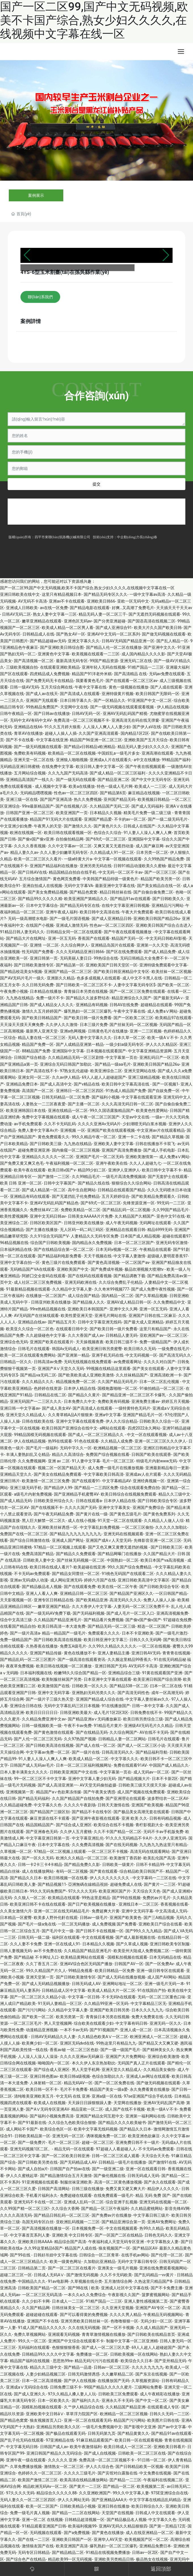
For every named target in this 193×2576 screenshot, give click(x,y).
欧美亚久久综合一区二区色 (30, 1329)
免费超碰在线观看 (76, 2195)
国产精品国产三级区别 (50, 1811)
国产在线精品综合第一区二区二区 (63, 1249)
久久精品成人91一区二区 (112, 852)
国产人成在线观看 (166, 687)
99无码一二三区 (171, 1203)
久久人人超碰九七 (145, 1163)
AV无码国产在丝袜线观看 (36, 1315)
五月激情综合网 (118, 2281)
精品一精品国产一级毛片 (64, 1633)
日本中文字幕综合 (42, 905)
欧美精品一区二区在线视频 (72, 753)
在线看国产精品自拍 (18, 1626)
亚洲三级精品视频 (144, 1077)
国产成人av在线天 (42, 693)
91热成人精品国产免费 (126, 1090)
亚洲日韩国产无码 (111, 1666)
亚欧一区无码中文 (133, 601)
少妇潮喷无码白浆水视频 (144, 1124)
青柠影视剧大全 (149, 1825)
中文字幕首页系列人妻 (30, 2235)
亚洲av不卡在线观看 (67, 601)
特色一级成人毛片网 (115, 786)
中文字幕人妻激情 (129, 1256)
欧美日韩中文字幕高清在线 (126, 1084)
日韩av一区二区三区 (111, 2367)
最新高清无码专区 (72, 660)
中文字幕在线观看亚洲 (141, 1097)
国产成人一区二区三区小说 (141, 1745)
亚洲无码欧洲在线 (80, 1282)
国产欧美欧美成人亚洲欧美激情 (86, 1375)
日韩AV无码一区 (86, 713)
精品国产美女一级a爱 (109, 2089)
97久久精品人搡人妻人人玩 (72, 2394)
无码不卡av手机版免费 (163, 1831)
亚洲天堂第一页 (40, 1977)
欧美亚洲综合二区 (106, 1071)
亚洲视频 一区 (72, 1130)
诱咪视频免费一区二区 (106, 2136)
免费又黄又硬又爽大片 (125, 2188)
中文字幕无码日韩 (22, 2446)
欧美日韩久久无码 (140, 1348)
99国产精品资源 (104, 660)
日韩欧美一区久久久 (90, 1686)
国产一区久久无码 (38, 1858)
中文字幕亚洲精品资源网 (150, 1051)
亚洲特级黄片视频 (117, 693)
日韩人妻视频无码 (16, 1950)
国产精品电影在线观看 (90, 607)
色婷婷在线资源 (48, 1388)
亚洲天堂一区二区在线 (34, 759)
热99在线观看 (60, 1441)
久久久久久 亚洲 (62, 2460)
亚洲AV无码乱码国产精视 (125, 713)
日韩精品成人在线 (38, 634)
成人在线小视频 (82, 1520)
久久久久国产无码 (80, 1507)
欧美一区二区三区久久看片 (38, 859)
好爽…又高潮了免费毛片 (133, 607)
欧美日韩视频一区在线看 (66, 1878)
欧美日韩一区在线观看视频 (138, 2440)
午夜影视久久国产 (124, 2294)
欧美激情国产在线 (54, 1686)
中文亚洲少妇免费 (16, 826)
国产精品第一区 (70, 965)
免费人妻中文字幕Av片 (38, 1130)
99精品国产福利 (176, 759)
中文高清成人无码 (171, 1911)
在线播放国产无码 (113, 2380)
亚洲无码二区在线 (136, 660)
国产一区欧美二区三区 (133, 1017)
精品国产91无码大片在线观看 (56, 819)
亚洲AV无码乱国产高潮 (163, 2102)
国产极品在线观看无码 (65, 2433)
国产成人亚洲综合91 (114, 627)
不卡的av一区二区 (130, 819)
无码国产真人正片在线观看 (141, 2063)
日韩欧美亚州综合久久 (54, 1500)
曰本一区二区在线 (166, 1686)
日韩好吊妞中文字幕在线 (55, 2255)
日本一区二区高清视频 (42, 2380)
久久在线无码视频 (84, 2327)
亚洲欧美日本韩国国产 (87, 1309)
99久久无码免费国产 (48, 1891)
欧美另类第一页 (70, 2017)
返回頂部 (161, 2569)
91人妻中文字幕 (86, 1461)
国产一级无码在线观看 (76, 779)
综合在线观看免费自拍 (140, 1487)
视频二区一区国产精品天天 (61, 1468)
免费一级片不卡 (50, 998)
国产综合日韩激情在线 (30, 1540)
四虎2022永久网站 (144, 1428)
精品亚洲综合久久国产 (131, 998)
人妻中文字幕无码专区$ (135, 985)
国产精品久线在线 (94, 1183)
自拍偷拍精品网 (69, 839)
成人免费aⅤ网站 (162, 1011)
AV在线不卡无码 (153, 1732)
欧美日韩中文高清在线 (99, 912)
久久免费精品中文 (169, 1302)
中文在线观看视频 (98, 1937)
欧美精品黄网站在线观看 (83, 1957)
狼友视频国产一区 (114, 2248)
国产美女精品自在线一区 (159, 885)
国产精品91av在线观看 (130, 898)
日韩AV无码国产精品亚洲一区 (128, 641)
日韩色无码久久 (158, 2235)
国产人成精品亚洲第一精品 (80, 1044)
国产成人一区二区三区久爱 (105, 2347)
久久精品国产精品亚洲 (125, 2407)
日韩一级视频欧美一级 (42, 1725)
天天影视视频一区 (16, 1600)
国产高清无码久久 (175, 1355)
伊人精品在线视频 (173, 707)
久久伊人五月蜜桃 (76, 1831)
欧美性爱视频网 (14, 1216)
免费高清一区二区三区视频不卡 (81, 720)
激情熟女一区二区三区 (64, 2466)
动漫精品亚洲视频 (42, 2030)
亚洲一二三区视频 (145, 1031)
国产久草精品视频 (151, 1295)
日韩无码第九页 (102, 2433)
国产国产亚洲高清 (56, 799)
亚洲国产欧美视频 (147, 1805)
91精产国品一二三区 (145, 667)
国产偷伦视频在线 (109, 2175)
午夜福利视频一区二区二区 (69, 1163)
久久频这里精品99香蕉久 (130, 1659)
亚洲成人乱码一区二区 (84, 2202)
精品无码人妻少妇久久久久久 (143, 746)
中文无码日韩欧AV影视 (166, 938)
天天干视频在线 (98, 1256)
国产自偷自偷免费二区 (153, 892)
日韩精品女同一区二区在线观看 (74, 932)
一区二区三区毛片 (26, 2023)
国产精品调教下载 (129, 1276)
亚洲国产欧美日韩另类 (109, 2010)
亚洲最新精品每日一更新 (167, 1468)
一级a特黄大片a (78, 859)
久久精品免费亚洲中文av (44, 1719)
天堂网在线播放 (127, 2102)
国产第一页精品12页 (167, 2526)
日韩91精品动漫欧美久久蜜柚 (140, 865)
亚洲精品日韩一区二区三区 (84, 1593)
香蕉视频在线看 (174, 1904)
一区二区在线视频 (154, 1646)
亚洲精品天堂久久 (16, 1474)
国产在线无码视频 (121, 1844)
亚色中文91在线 (170, 1216)
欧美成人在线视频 (50, 2102)
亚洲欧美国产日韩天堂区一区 (111, 965)
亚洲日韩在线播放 (113, 2506)
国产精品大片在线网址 (26, 938)
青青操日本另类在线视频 (86, 991)
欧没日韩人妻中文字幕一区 (99, 766)
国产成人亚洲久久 (30, 2394)
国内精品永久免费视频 (92, 1242)
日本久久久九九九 (147, 2010)
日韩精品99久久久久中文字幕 (48, 2354)
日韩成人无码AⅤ (49, 2275)
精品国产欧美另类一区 (160, 879)
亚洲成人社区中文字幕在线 (125, 2288)
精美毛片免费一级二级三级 (147, 812)
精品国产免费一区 (38, 1044)
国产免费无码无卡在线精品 (50, 680)
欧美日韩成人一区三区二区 (128, 2446)
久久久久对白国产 (159, 1361)
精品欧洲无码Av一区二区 (45, 2486)
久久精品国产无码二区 (109, 806)
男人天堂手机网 (86, 2069)
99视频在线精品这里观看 (108, 1368)
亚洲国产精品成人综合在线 (99, 1699)
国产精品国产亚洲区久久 (131, 1593)
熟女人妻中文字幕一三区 (55, 614)
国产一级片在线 (86, 1752)
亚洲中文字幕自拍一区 (20, 1262)
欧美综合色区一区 (56, 2129)
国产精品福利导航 (151, 1752)
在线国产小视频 (40, 925)
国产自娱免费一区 (164, 1090)
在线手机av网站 (135, 2255)
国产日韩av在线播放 (52, 713)
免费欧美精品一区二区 (80, 1209)
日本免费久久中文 (80, 1401)
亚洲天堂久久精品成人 (26, 1414)
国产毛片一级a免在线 (37, 1924)
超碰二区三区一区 (16, 2275)
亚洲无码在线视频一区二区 (163, 2202)
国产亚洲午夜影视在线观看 (95, 1818)
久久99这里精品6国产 (43, 2248)
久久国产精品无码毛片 (117, 1381)
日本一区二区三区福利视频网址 (84, 1765)
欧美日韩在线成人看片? (51, 1567)
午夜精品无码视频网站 (163, 2314)
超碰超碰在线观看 (42, 2314)
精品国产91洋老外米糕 (92, 674)
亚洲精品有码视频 (92, 1004)
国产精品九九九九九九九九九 (75, 1534)
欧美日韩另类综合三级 (143, 1719)
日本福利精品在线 (16, 1249)
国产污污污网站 (32, 2010)
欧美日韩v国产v (62, 1170)
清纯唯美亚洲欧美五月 (34, 2096)
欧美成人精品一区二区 (88, 1758)
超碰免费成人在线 (126, 1884)
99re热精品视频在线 (48, 1309)
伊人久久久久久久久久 (110, 1878)
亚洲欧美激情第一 (141, 1156)
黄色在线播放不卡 (80, 1653)
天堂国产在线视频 (117, 2512)
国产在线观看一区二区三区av (131, 680)
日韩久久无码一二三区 (169, 2414)
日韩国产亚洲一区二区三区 (30, 812)
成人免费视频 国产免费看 (114, 1924)
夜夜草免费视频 (20, 1666)
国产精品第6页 (113, 793)
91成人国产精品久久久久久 (42, 2327)
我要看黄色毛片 (90, 680)
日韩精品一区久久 (16, 1361)
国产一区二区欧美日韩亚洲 (65, 2155)
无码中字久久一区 (76, 1448)
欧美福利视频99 (82, 2526)
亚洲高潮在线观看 (157, 753)
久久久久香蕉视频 (30, 846)
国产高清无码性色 (133, 1692)
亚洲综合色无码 (14, 1342)
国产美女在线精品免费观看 (57, 1474)
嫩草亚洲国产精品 (54, 1606)
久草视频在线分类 (86, 2281)
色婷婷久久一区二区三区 (40, 2473)
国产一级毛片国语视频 (69, 918)
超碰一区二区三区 (98, 2142)
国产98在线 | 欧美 (83, 2288)
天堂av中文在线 (135, 1117)
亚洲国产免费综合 (148, 1507)
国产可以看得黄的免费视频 (84, 2314)
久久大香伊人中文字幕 (92, 1606)
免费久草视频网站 (30, 2334)
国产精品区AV (145, 2248)
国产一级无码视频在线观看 (38, 746)
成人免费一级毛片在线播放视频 (115, 1468)
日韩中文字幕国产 (59, 1183)
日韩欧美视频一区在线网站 (134, 2354)
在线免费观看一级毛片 (113, 2195)
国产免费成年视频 (107, 1269)
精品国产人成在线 (80, 2248)
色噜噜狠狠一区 (124, 2321)
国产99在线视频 (126, 1897)
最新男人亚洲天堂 (42, 1031)
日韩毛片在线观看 (34, 1348)
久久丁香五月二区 (42, 1963)
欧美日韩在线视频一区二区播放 (64, 1666)
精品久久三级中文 (174, 1494)
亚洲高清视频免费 (172, 1613)
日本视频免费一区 (88, 2228)
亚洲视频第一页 (20, 1792)
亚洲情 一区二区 (44, 945)
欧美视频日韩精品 (153, 799)
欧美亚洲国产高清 (72, 2546)
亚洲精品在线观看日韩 (125, 1229)
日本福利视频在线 (36, 1673)
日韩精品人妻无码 (121, 1335)
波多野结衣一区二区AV (167, 1798)
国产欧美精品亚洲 (92, 1600)
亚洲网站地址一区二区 (122, 1983)
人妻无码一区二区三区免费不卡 (141, 1606)
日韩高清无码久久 (117, 1752)
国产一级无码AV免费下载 (48, 1613)
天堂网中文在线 (74, 707)
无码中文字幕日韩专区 (137, 2261)
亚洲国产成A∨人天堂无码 (108, 1540)
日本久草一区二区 (129, 1037)
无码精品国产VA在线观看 (32, 1269)
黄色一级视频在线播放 (128, 687)
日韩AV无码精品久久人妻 (53, 2036)
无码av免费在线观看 (167, 674)
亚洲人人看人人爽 (42, 1593)
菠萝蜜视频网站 (155, 2294)
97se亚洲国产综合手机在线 (148, 2096)
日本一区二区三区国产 (134, 1242)
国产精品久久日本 (26, 1878)
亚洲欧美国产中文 (73, 1269)
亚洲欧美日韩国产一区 (72, 2539)
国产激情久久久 (78, 826)
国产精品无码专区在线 (80, 905)
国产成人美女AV (56, 1408)
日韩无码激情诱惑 (84, 2374)
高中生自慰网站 (82, 1190)
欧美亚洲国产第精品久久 (86, 898)
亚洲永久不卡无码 (117, 2400)
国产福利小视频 (105, 1097)
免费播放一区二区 (92, 2354)
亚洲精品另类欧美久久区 (58, 2427)
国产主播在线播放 (42, 1229)
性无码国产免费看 (38, 951)
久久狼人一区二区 (30, 1897)
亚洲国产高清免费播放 (121, 1150)
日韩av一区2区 (145, 2552)
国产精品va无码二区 (38, 1375)
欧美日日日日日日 (42, 1712)
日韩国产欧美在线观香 (151, 1454)
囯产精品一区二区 (119, 2486)
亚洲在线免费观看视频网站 (163, 2268)
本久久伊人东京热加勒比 (94, 2063)
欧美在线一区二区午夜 (117, 1586)
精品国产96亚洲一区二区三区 (96, 740)
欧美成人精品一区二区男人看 (67, 627)
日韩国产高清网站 (54, 2188)
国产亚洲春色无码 (42, 1831)
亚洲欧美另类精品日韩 (114, 2559)
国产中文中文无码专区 (151, 779)
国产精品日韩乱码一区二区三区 (61, 2215)
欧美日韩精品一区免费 (115, 1970)
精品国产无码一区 (127, 938)
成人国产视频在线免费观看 (141, 1792)
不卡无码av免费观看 (32, 1573)
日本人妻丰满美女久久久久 (24, 1772)
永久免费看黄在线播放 (149, 2089)
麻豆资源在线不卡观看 (50, 1818)
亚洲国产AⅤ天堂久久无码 (61, 1368)
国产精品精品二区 (68, 2552)
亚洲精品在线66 (28, 727)
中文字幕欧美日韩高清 (103, 1474)
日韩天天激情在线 (113, 1805)
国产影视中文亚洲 (140, 2427)
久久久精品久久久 (38, 1381)
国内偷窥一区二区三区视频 (76, 1150)
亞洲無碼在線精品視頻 (88, 1884)
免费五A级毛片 (73, 1646)
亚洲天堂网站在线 (140, 1071)
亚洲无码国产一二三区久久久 (36, 1401)
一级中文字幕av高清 (147, 594)
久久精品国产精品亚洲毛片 (57, 1620)
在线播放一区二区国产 (46, 1295)
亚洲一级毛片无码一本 (164, 1983)
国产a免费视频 (77, 2532)
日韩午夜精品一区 (16, 713)
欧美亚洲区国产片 (115, 1891)
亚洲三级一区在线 (22, 799)
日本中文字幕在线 (54, 1844)
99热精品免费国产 (42, 707)
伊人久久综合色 (100, 2466)
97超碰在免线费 (177, 1620)
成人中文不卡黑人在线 (142, 978)
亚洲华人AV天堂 (108, 2539)
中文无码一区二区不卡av (120, 872)
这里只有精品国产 (155, 1329)
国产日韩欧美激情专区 (34, 965)
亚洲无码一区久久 (165, 2023)
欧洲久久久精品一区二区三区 (82, 1858)
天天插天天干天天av (174, 607)
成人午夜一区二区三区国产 (95, 1117)
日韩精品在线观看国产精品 (121, 1190)
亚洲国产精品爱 (98, 819)
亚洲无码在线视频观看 (123, 1534)
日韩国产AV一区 (128, 1963)
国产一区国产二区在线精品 (118, 2235)
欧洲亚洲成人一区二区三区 (154, 2036)
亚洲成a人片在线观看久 (111, 759)
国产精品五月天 (62, 1322)
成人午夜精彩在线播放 (160, 2394)
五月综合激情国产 (35, 879)
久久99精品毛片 (86, 1176)
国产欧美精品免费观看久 (153, 1196)
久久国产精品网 (36, 2307)
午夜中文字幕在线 (90, 687)
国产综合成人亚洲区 (74, 1825)
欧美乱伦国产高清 (159, 1858)
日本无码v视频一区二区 (116, 1249)
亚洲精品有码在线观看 (30, 1196)
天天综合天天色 (146, 1891)
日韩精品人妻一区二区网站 (122, 1739)
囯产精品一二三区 (125, 2480)
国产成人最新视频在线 (135, 1937)
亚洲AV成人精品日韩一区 (129, 1302)
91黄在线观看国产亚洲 (162, 1673)
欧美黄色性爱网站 (152, 1110)
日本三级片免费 (94, 1024)
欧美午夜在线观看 (30, 1170)
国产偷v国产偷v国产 (143, 1620)
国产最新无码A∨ (168, 998)
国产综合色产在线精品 (26, 2559)
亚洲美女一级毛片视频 (117, 2268)
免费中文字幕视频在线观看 (46, 1117)
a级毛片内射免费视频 (33, 1494)
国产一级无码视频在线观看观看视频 (122, 707)
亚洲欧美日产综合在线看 (160, 1924)
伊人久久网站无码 (73, 2499)
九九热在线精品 (20, 998)
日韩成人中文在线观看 (155, 2512)
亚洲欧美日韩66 (101, 601)
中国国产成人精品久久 (169, 1765)
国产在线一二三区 (34, 2539)
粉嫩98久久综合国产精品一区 (80, 1673)
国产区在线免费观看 (124, 951)
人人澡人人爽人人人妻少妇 (107, 727)
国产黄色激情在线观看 (54, 1732)
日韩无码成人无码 (143, 2175)
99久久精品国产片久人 (46, 1970)
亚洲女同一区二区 (34, 1077)
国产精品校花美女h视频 (21, 971)
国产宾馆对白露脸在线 (117, 2473)
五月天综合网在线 (57, 687)
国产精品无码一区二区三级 (111, 1626)
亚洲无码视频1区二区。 (31, 2149)
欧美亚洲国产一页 (72, 812)
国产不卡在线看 (20, 740)
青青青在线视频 (176, 1653)
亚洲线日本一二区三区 (138, 1904)
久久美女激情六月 (16, 1911)
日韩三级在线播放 (88, 2188)
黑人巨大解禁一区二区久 (44, 1520)
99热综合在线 (106, 958)
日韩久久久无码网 (145, 1639)
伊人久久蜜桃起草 (22, 2175)
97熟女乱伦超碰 (74, 1071)
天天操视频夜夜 (90, 1342)
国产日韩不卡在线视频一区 (99, 1931)
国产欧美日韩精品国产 (42, 1017)
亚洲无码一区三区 (68, 2136)
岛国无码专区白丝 (38, 2222)
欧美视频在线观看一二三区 (95, 654)
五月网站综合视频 (30, 773)
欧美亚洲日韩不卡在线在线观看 (38, 1904)
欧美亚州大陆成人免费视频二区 (141, 1950)
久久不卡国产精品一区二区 (117, 1831)
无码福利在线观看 (34, 2347)
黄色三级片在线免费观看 (63, 1262)
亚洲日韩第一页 (44, 958)
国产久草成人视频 (132, 1944)
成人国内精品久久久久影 (143, 654)
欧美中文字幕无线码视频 (96, 2129)
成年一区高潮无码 (167, 1692)
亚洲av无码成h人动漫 (29, 1580)
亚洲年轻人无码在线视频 (103, 667)
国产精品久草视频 (168, 1137)
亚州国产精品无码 (119, 799)
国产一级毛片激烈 (171, 1633)
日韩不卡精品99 (150, 1864)
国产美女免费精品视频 (48, 892)
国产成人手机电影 (159, 1150)
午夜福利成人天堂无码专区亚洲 (116, 2241)
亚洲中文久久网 (123, 1309)
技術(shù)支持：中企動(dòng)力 (116, 537)
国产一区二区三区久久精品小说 (38, 1997)
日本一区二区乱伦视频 (159, 1381)
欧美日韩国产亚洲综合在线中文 (69, 1428)
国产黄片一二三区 (160, 1884)
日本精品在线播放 (46, 991)
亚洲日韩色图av (44, 2076)
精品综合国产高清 (70, 2241)
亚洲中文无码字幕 (54, 1692)
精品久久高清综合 (68, 1454)
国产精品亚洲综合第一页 (123, 2222)
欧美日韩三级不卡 (121, 1342)
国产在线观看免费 (80, 1586)
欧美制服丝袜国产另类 (61, 1679)
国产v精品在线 (87, 1084)
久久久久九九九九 (147, 2367)
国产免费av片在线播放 (111, 2215)
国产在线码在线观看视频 (90, 1276)
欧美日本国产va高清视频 (162, 1560)
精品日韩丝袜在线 (115, 892)
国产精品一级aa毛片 (113, 1064)
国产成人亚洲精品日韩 (111, 918)
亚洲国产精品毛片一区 (143, 1414)
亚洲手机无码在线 (107, 1355)
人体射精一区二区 (46, 2083)
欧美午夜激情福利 (86, 2446)
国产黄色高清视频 (103, 1262)
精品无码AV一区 (78, 2083)
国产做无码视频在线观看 (164, 634)
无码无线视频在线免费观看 (88, 1361)
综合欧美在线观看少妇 (94, 2023)
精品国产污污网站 (129, 2420)
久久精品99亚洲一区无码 (106, 2003)
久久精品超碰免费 (16, 1805)
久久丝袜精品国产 (132, 1375)
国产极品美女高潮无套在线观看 (141, 1811)
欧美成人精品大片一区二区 (111, 1990)
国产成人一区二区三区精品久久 (96, 1434)
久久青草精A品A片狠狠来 (70, 1414)
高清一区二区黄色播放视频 (118, 2182)
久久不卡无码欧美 (116, 2275)
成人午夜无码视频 (121, 1223)
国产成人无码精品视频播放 (46, 1983)
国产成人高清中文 (56, 1084)
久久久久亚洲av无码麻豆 (82, 2056)
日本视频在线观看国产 (106, 1051)
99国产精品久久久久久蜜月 (108, 2387)
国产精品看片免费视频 (103, 1620)
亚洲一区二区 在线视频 (42, 2519)
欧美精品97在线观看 (173, 1017)
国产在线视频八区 (71, 806)
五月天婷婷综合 (115, 1196)
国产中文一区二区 (151, 2400)
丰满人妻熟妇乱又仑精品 (28, 1454)
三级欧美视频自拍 (22, 667)
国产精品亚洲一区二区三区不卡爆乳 (134, 1395)
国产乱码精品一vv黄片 (154, 2275)
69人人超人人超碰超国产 (104, 1077)
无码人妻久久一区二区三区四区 (28, 2499)
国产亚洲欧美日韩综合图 (62, 647)
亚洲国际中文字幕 (144, 839)
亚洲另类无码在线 (96, 865)
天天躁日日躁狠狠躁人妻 (90, 2102)
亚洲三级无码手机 (26, 1487)
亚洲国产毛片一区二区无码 (99, 1156)
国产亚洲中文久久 (159, 647)
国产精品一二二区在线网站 (76, 2512)
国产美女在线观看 (148, 1368)
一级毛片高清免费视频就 (124, 1176)
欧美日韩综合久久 (147, 2506)
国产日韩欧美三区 (166, 1547)
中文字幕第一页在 (121, 1057)
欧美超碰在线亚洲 (89, 1567)
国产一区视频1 (165, 1084)
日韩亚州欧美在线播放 (84, 1223)
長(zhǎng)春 (148, 537)
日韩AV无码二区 (16, 614)
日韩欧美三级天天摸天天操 (142, 1785)
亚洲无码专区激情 (172, 1242)
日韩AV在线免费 (124, 1004)
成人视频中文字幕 (51, 786)
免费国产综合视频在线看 (107, 1454)
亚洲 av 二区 (59, 1461)
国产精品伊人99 (58, 1487)
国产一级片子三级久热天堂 (50, 1699)
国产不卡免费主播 (166, 2288)
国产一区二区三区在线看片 (72, 2268)
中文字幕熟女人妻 (163, 2241)
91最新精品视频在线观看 (28, 1289)
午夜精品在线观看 (155, 1249)
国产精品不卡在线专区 (92, 1811)
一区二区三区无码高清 (42, 2294)
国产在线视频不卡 (47, 1507)
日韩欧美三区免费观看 (118, 2394)
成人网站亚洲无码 (66, 1580)
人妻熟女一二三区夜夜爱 (44, 1104)
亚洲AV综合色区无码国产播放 (86, 1963)
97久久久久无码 (82, 1891)
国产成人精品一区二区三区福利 (118, 773)
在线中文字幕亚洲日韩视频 (125, 905)
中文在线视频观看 (121, 2228)
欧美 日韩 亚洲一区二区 (21, 1183)
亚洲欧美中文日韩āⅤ (45, 2414)
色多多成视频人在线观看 (98, 978)
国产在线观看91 (86, 1481)
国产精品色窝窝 (83, 892)
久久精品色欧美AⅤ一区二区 (103, 2036)
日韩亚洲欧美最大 (76, 1712)
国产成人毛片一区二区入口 (130, 1613)
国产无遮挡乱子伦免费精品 (76, 1196)
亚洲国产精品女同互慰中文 (99, 2116)
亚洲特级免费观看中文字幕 (163, 965)
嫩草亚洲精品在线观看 (42, 621)
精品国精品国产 (40, 1825)
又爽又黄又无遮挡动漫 (113, 846)
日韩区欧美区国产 (46, 1223)
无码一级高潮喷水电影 (28, 918)
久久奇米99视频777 (111, 1289)
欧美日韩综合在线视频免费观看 (128, 1494)
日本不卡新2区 (165, 1778)
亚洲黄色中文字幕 (54, 654)
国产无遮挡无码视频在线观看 (154, 614)
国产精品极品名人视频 (42, 1586)
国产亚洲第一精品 (73, 1355)
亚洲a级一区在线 (107, 2096)
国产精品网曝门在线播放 (119, 1553)
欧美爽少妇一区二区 (40, 2043)
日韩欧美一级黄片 (118, 1864)
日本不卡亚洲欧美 (138, 1633)
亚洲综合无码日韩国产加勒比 (66, 1064)
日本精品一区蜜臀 (16, 1917)
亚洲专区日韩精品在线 (54, 1600)
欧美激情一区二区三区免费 (46, 1481)
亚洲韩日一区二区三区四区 (80, 1090)
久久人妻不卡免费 (26, 1944)
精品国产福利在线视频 (30, 2360)
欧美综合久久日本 (136, 2360)
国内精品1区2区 (135, 733)
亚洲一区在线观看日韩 (145, 2169)
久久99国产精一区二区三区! (24, 2208)
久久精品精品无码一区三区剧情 (76, 1057)
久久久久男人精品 (125, 2314)
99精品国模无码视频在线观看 (40, 1434)
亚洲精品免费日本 (22, 1084)
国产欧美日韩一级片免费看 (88, 1017)
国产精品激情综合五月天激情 (66, 2175)
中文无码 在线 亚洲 (73, 2096)
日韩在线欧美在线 (38, 1421)
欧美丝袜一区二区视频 (171, 971)
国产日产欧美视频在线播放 (92, 1904)
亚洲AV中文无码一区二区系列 (113, 634)
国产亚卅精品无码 (170, 2360)
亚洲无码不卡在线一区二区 (38, 2202)
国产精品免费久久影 (82, 1864)
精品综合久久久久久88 (56, 2493)
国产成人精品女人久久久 (52, 1004)
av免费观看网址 (127, 1361)
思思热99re (63, 2360)
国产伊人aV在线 (147, 727)
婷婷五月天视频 (175, 1401)
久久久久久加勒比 (171, 1527)
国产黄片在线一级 (92, 1514)
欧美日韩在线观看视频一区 (68, 832)
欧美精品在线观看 (64, 1897)
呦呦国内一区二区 (54, 2063)
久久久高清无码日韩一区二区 (127, 1104)
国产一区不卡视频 (118, 2327)
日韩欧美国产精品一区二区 (42, 2288)
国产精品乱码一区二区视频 (126, 1209)
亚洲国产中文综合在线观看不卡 (76, 2341)
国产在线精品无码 (92, 1732)
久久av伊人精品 (66, 1077)
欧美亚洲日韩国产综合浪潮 (157, 1679)
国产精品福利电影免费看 (59, 1256)
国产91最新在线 (32, 2122)
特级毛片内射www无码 (156, 1461)
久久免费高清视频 (88, 1844)
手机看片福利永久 (42, 2195)
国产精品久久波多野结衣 (88, 998)
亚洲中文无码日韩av (48, 1216)
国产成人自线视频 (100, 2453)
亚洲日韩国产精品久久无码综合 (54, 2453)
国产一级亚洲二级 (108, 2169)
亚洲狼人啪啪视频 (72, 759)
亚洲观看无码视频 (64, 2334)
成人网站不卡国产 (22, 2129)
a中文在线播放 (147, 759)
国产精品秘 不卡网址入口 (36, 1957)
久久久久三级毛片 (80, 2473)
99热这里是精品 (96, 1897)
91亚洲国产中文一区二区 (149, 700)
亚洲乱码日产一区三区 (159, 1057)
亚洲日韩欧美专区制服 (170, 1944)
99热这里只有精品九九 (116, 2043)
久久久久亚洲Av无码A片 (99, 1124)
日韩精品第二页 (32, 2268)
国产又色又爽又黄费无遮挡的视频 (118, 1547)
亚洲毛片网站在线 (110, 1315)
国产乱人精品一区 (172, 641)
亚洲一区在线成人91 (62, 1944)
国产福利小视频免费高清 (52, 2116)
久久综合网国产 (123, 1732)
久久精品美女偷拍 (159, 2069)
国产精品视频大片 (134, 1778)
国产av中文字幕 (172, 2427)
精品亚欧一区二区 (87, 2109)
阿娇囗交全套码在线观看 (44, 1276)
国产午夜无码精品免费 (54, 1514)
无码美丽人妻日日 (76, 958)
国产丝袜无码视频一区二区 (80, 1560)
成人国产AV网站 (161, 1977)
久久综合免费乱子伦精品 (120, 1282)
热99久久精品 (151, 2228)
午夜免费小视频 (14, 991)
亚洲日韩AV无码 (145, 1653)
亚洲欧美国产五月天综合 (146, 740)
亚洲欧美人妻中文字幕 (113, 1143)
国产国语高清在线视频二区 (151, 621)
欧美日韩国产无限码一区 (157, 693)
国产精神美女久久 (158, 2049)
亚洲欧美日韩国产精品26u (156, 918)
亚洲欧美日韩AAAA (35, 2241)
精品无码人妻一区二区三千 (102, 614)
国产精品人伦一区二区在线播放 (114, 647)
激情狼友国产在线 (38, 2546)
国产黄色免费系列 (159, 1514)
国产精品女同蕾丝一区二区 (76, 1573)
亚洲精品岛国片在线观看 (113, 945)
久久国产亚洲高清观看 (98, 733)
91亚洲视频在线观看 (40, 2182)
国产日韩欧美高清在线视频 (57, 1639)
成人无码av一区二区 (151, 1772)
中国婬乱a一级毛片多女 (119, 753)
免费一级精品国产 (155, 1342)
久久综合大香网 (65, 2208)
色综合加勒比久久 (108, 2076)
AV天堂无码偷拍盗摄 (98, 1785)
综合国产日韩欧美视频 (50, 1242)
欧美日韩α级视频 (75, 2076)
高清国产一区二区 (38, 1090)
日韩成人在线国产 (139, 826)
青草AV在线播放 (28, 733)
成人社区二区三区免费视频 (38, 1282)
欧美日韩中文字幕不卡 (162, 1170)
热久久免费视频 (88, 799)
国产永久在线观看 (160, 2182)
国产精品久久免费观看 (76, 1553)
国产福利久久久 (86, 2400)
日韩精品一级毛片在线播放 (122, 2162)
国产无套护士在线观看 (168, 1176)
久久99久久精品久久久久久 (112, 1646)
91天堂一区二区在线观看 (120, 1520)
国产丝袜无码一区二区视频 (133, 1024)
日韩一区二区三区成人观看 (115, 2155)
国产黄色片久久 (107, 826)
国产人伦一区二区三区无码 (38, 1739)
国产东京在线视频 (151, 2374)
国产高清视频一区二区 (34, 660)
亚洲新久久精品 (61, 978)
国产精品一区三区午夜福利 (105, 2208)
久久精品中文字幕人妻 (72, 1289)
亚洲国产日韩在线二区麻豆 (152, 1315)
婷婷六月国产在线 (100, 1580)
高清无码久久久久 (125, 1600)
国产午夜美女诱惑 (99, 1792)
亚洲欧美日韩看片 (169, 2446)
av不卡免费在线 (48, 1950)
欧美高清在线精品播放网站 (84, 2480)
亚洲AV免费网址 (161, 2222)
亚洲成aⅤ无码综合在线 (27, 2387)
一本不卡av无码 (74, 2030)
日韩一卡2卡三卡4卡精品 (40, 1864)
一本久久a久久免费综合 (85, 2294)
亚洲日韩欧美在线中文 (20, 594)
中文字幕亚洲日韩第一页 (48, 1838)
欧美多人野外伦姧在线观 (55, 1917)
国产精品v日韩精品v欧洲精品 (90, 746)
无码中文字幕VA (78, 885)
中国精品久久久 (32, 2281)
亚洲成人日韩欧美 (22, 607)
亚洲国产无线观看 (42, 700)
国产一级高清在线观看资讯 (81, 1659)
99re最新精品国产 (38, 806)
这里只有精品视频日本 (61, 594)
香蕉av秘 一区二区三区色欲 (74, 2049)
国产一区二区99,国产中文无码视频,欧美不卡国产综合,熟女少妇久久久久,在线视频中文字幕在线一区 (94, 20)
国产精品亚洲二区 (113, 779)
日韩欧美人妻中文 (39, 1560)
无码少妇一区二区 (156, 2321)
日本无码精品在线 (165, 1957)
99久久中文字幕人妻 (131, 2493)
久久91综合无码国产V (49, 1236)
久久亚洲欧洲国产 (95, 2493)
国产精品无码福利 (34, 1798)
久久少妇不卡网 (36, 2301)
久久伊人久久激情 (61, 1024)
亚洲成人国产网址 (68, 1540)
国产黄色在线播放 (108, 2532)
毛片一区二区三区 (118, 1461)
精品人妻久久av (24, 852)
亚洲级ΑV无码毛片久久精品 (148, 1725)
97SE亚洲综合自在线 (169, 2493)
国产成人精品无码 (16, 1500)
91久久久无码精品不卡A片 (129, 1838)
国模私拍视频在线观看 (127, 1957)
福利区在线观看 (66, 1937)
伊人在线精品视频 (30, 1441)
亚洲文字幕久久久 (84, 641)
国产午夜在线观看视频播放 (128, 932)
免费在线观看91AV (130, 1765)
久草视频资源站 (145, 2380)
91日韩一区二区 (151, 2460)
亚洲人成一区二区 (136, 2030)
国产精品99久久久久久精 (40, 898)
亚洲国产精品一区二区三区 (68, 971)
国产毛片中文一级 (58, 1931)
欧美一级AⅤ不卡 (162, 1037)
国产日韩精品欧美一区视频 (139, 2466)
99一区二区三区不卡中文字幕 (40, 1778)
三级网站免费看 (148, 2387)
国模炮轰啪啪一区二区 (117, 1388)
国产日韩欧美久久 (168, 898)
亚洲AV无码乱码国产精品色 (54, 1203)
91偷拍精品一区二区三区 (161, 1388)
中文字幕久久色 (48, 1805)
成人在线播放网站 (38, 1871)
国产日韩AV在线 (32, 872)
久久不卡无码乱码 (60, 1124)
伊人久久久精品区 (161, 1044)
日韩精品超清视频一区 (84, 2519)
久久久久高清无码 (16, 2215)
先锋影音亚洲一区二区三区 (157, 1540)
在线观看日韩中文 (72, 1329)
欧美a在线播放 (82, 786)
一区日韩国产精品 (171, 1593)
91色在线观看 (86, 1441)
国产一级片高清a (25, 1633)
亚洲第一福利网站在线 (145, 2116)
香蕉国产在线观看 (94, 938)
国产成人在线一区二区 (96, 1745)
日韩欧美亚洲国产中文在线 (73, 1772)
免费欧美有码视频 (30, 753)
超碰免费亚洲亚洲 (34, 1150)
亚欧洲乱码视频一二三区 (78, 2222)
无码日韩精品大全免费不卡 (144, 958)
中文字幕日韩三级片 (151, 2215)
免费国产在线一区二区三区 (24, 1534)
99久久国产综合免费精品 (130, 1567)
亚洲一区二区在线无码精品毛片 (61, 1911)
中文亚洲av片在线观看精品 (160, 1130)
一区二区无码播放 (74, 1924)
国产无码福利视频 (88, 1613)
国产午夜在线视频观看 (145, 766)
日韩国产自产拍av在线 (70, 2169)
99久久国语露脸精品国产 (112, 1110)
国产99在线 (20, 2255)
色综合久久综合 (107, 832)
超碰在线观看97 (176, 1236)
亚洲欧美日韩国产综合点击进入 (163, 925)
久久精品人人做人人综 (164, 1520)
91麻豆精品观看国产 (94, 2440)
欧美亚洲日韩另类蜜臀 (102, 1348)
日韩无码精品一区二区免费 (65, 1097)
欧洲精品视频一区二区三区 (117, 1448)
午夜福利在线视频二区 (163, 2480)
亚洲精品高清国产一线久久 (30, 779)
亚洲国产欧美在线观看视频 (111, 1130)
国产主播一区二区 (84, 1104)
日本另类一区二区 (152, 852)
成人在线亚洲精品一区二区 (149, 2532)
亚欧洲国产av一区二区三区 (163, 1335)
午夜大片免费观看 (137, 912)
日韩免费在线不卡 (146, 1712)
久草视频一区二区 (16, 1851)
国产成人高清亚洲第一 (57, 1785)
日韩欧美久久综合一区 (159, 1421)
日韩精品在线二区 (50, 1395)
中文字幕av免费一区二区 (48, 1752)
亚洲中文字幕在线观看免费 (80, 1421)
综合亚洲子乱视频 (121, 2202)
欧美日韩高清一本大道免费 (61, 1626)
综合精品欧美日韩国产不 (141, 1871)
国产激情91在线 (162, 2162)
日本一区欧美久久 (54, 2400)
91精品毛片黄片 (108, 1725)
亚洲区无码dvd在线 (77, 2043)
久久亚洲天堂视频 (117, 2307)
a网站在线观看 (113, 1428)
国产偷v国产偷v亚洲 (36, 839)
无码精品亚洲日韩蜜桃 (20, 766)
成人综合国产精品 (84, 1295)
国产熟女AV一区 (70, 634)
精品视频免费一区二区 (76, 1381)
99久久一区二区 (32, 2341)
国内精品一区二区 (117, 1295)
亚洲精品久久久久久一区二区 (48, 1156)
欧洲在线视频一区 (26, 832)
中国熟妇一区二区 (123, 1560)
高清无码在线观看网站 (150, 1851)
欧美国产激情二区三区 (38, 2480)
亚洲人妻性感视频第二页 (146, 2301)
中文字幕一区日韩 (84, 1997)
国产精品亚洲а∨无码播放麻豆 (94, 1719)
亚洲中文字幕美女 (114, 1507)
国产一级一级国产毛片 (120, 2049)
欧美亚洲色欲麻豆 (144, 2136)
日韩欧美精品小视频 (78, 2506)
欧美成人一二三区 (150, 786)
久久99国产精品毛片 (170, 1209)
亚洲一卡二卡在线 (134, 1137)
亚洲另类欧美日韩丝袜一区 (84, 2321)
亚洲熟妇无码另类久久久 (94, 1692)
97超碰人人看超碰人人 (116, 2149)
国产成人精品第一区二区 (44, 1190)
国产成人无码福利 (147, 806)
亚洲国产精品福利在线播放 (53, 865)
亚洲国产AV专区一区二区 (157, 2307)
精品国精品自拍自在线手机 (72, 872)
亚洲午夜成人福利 (61, 912)
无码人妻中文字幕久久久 (90, 1037)
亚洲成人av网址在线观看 (148, 2076)
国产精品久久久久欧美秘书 (122, 2122)
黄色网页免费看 (67, 879)
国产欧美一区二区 (173, 985)
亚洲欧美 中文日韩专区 (72, 2235)
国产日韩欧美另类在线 (38, 2162)
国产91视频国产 (104, 2030)
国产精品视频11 (52, 1884)
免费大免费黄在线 (147, 2017)
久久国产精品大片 (159, 1553)
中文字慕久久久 (125, 1758)
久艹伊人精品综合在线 (84, 2407)
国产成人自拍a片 (33, 2169)
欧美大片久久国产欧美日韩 (158, 627)
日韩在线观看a (89, 1500)
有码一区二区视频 (72, 1871)
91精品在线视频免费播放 (108, 2552)
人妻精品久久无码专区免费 (94, 1236)
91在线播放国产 (116, 1705)
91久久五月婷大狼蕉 (62, 727)
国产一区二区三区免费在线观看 (137, 991)
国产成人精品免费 (160, 951)
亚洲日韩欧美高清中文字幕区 (143, 1580)
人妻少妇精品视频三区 (46, 2374)
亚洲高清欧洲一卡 (166, 1375)
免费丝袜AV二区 (44, 1209)
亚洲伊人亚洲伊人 (124, 1170)
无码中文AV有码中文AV (31, 720)
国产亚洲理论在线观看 (125, 1798)
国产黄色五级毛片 (125, 1514)
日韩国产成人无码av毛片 (32, 1765)
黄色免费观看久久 (54, 1137)
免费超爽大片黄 (105, 1911)
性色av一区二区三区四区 (76, 793)
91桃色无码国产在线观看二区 (128, 1573)
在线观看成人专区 (163, 2407)
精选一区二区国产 (153, 1626)
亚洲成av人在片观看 (143, 1474)
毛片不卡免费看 (74, 2089)
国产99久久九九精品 (143, 1931)
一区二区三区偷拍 (137, 1527)
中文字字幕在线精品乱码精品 (155, 2499)
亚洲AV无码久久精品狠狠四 (123, 2526)
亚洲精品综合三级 (124, 1673)
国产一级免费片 (32, 2142)
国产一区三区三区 (160, 872)
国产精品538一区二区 (129, 1686)
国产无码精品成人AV (78, 2162)
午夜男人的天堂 (48, 826)
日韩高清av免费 (48, 1361)
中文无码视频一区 (141, 1355)
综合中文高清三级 (16, 1620)
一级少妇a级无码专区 (125, 1044)
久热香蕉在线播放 (42, 1646)
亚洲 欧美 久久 (134, 1818)
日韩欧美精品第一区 (32, 2136)
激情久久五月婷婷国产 (42, 1011)
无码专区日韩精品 (34, 2552)
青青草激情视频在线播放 (103, 2334)
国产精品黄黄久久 (133, 2433)
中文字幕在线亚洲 (52, 740)
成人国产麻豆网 (149, 846)
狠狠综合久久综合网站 (131, 1183)
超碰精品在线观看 (156, 1004)
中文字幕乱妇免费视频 (99, 1527)
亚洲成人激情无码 (72, 925)
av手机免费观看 (28, 1124)
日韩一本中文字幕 (148, 1705)
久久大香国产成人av (86, 1335)
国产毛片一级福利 (42, 1448)
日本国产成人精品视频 (140, 1236)
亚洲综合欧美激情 (163, 2056)
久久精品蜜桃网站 (147, 2208)
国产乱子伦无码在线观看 (22, 2440)
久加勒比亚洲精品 (100, 2261)
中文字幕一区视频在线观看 (118, 859)
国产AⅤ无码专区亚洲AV (47, 2109)
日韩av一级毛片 (94, 1917)
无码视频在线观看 (46, 2532)
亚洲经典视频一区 (149, 1481)
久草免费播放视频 (26, 2466)
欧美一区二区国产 (42, 2506)
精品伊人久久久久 (163, 2188)
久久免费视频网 (32, 1461)
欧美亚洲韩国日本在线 (26, 1110)
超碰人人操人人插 (61, 733)
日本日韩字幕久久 (76, 700)
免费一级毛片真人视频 (30, 2512)
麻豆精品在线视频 (144, 793)
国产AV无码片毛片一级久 (22, 978)
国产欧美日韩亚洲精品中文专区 (121, 971)
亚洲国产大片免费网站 (125, 2056)
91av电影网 (58, 2281)
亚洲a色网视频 (73, 1031)
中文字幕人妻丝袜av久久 (147, 1699)
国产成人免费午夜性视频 (153, 1289)
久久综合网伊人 (75, 945)
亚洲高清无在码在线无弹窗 (135, 720)
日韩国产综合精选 (30, 1057)
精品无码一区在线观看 (74, 2149)
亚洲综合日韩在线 (26, 1705)
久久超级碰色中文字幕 (46, 1335)
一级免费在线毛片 (174, 1348)
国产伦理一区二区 (167, 2255)
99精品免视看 (80, 1970)
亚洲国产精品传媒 (46, 1653)
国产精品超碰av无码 (48, 641)
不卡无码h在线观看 (119, 1997)
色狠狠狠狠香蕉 (66, 2347)
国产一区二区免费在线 (114, 2083)
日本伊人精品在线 (80, 1388)
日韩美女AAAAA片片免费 (90, 1216)
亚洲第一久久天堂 (152, 945)
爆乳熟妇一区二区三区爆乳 (88, 1011)
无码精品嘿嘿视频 (36, 793)
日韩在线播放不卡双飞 (155, 1143)
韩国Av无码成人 (66, 1348)
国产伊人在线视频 (80, 2380)
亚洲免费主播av (145, 1401)
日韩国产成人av (54, 2446)
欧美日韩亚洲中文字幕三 (105, 1639)
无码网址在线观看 (155, 1223)
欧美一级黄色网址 (65, 2261)
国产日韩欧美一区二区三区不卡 (84, 985)
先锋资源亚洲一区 (139, 1203)
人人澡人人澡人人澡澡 (38, 2056)
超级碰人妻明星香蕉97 (167, 1256)
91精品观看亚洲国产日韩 (44, 2526)
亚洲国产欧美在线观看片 (52, 1342)
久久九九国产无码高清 (68, 773)
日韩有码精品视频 (165, 1818)
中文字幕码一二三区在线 (154, 1878)
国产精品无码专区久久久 (105, 594)
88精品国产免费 (36, 1051)
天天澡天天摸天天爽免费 (22, 1024)
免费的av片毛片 (156, 1897)
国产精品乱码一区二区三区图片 (28, 1659)
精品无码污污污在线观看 (96, 2360)
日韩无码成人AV (86, 1983)
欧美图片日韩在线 (163, 2420)
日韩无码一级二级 (34, 1937)
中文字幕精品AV (116, 1481)
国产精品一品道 (78, 2367)
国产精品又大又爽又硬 (158, 2043)
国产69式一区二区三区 (106, 839)
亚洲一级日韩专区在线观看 (160, 1970)
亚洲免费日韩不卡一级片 (137, 2142)
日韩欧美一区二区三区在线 (142, 2453)
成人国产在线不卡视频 (125, 2109)
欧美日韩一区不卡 (42, 2089)
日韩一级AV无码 (24, 687)
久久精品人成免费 (117, 1441)
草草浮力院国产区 (82, 2414)
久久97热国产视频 (80, 1739)
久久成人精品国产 (152, 2327)
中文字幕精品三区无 (148, 2003)
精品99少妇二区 (92, 1170)
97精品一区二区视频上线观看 (60, 1547)
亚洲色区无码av (78, 621)
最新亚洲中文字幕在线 (115, 885)
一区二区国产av (135, 1262)
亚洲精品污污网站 (167, 905)
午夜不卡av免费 (78, 1725)
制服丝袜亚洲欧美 (76, 2182)
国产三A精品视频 (159, 1917)
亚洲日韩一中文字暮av (20, 1408)
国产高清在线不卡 (42, 1071)
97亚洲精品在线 (60, 2440)
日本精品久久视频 (105, 812)
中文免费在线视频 (155, 2473)
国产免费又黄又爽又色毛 (22, 1163)
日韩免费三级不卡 (66, 2387)
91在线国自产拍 (151, 1990)
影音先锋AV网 (177, 2208)
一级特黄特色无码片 (132, 1408)
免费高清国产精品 (38, 1553)
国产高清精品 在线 (130, 674)
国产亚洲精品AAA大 (109, 2499)
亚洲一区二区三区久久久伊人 (160, 1441)
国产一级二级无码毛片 (168, 819)
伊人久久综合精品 (121, 1421)
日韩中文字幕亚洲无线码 (99, 1322)
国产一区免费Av (159, 1963)
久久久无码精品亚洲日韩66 (80, 951)
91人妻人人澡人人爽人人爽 (147, 832)
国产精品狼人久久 (88, 1302)
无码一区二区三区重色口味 (161, 1997)
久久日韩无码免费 (38, 985)
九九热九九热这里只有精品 (163, 1844)
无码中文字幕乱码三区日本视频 (72, 1705)
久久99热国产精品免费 (164, 859)
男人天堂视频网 (58, 2023)
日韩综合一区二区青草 (99, 2255)
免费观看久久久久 (104, 1633)
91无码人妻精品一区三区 (60, 2003)
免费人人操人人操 (159, 1600)
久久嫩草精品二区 (117, 2374)
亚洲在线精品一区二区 (68, 1110)
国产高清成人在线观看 (80, 693)
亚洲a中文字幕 (108, 1414)
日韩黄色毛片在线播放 (108, 1031)
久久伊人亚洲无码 (170, 1838)
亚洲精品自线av (32, 1322)
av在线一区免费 (54, 607)
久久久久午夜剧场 (80, 1805)
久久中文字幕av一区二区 (70, 846)
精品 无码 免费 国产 (152, 2195)
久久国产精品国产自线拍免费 (78, 1798)
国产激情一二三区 (54, 1176)
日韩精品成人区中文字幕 (63, 1990)
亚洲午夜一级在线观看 (26, 2460)
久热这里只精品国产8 (153, 2281)
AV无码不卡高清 (32, 601)
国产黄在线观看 (104, 1871)
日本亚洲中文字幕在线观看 (107, 1679)
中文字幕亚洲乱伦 (88, 1838)
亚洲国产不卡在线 (43, 2321)
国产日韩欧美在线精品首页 (151, 2334)
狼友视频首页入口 (46, 2420)
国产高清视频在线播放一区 (46, 2228)
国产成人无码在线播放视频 (121, 1977)
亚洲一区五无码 (62, 938)
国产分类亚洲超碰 (109, 621)
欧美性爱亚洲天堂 (77, 1315)
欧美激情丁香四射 (125, 1858)
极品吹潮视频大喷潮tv (145, 1269)
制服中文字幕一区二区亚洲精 (132, 2341)
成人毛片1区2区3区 (111, 1712)
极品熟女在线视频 (152, 2559)
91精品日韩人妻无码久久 (22, 932)
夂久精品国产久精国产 (134, 1216)
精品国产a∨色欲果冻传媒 (58, 1792)
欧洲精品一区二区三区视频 (124, 2414)
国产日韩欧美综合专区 (157, 1500)
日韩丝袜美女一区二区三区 (76, 2307)
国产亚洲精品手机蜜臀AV (76, 1494)
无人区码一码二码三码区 (82, 1229)
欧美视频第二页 (151, 2486)
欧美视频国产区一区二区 (146, 2539)
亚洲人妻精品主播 (113, 1653)
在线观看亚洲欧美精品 (60, 667)
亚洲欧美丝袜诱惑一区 (57, 1527)
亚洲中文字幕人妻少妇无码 (92, 1778)
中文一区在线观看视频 (147, 1434)
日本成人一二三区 (68, 2301)
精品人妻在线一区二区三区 (42, 1037)
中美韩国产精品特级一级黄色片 (110, 879)
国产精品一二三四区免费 (96, 1487)
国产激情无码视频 (82, 2275)
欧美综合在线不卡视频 (113, 1825)
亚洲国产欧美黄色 (125, 1917)
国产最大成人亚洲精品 (143, 1322)
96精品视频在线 (14, 1242)
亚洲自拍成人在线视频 (42, 885)
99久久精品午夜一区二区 (94, 1137)
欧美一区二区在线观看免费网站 (28, 1355)
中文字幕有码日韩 (131, 2023)
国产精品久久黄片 (84, 1395)
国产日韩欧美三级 (46, 1143)
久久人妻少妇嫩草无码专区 (64, 852)
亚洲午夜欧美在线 (111, 1163)
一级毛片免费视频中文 (102, 2427)
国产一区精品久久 (109, 700)
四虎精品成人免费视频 (50, 674)
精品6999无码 (159, 1229)
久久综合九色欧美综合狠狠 (72, 2122)
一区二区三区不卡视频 (108, 1851)
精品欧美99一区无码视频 (70, 2559)
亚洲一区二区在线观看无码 (88, 2420)
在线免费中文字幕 (58, 766)
